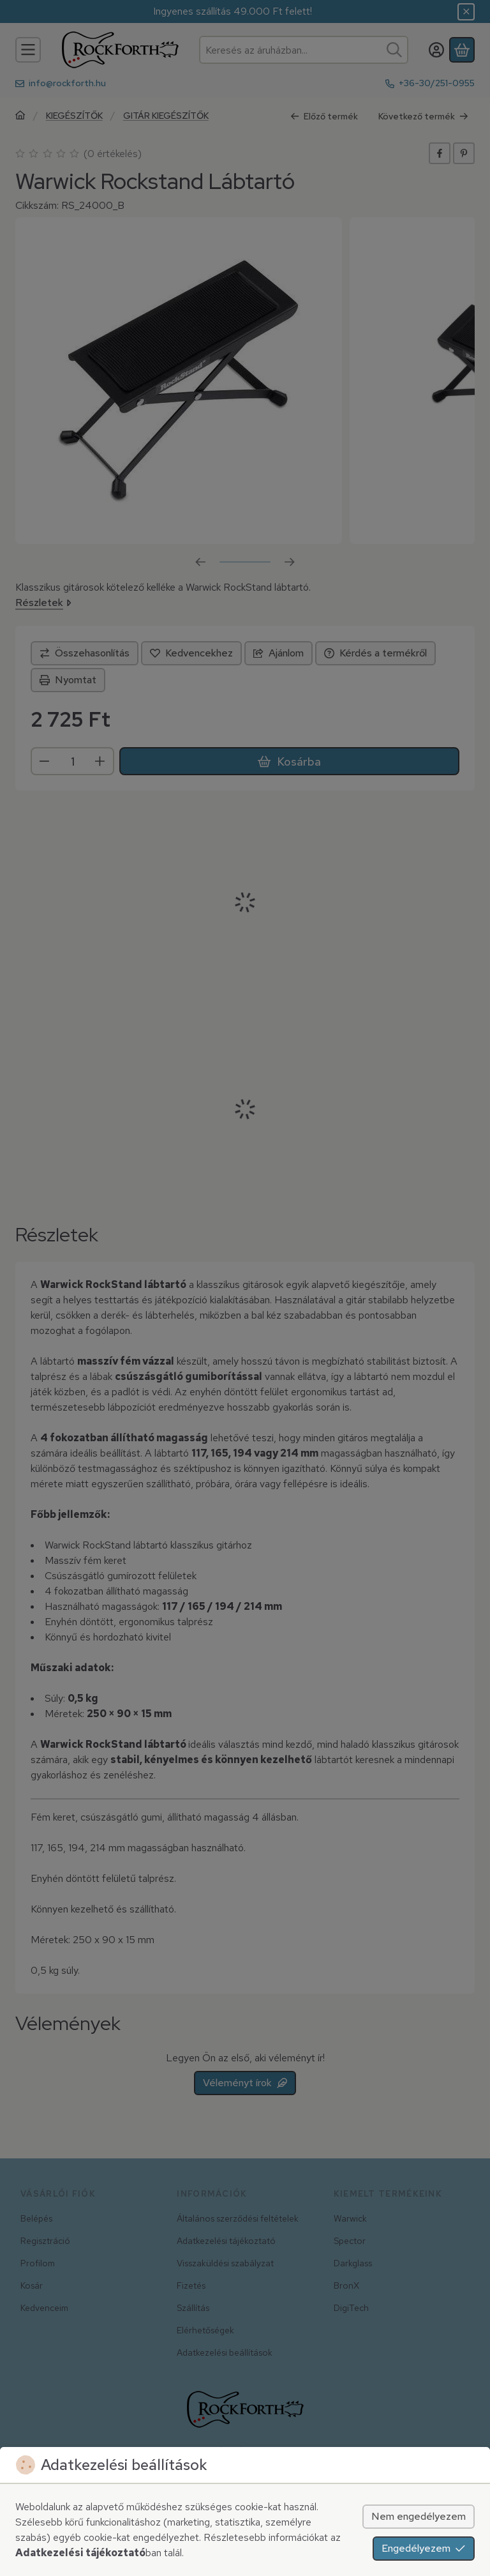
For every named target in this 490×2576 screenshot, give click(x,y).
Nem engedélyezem (418, 2516)
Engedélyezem (424, 2548)
